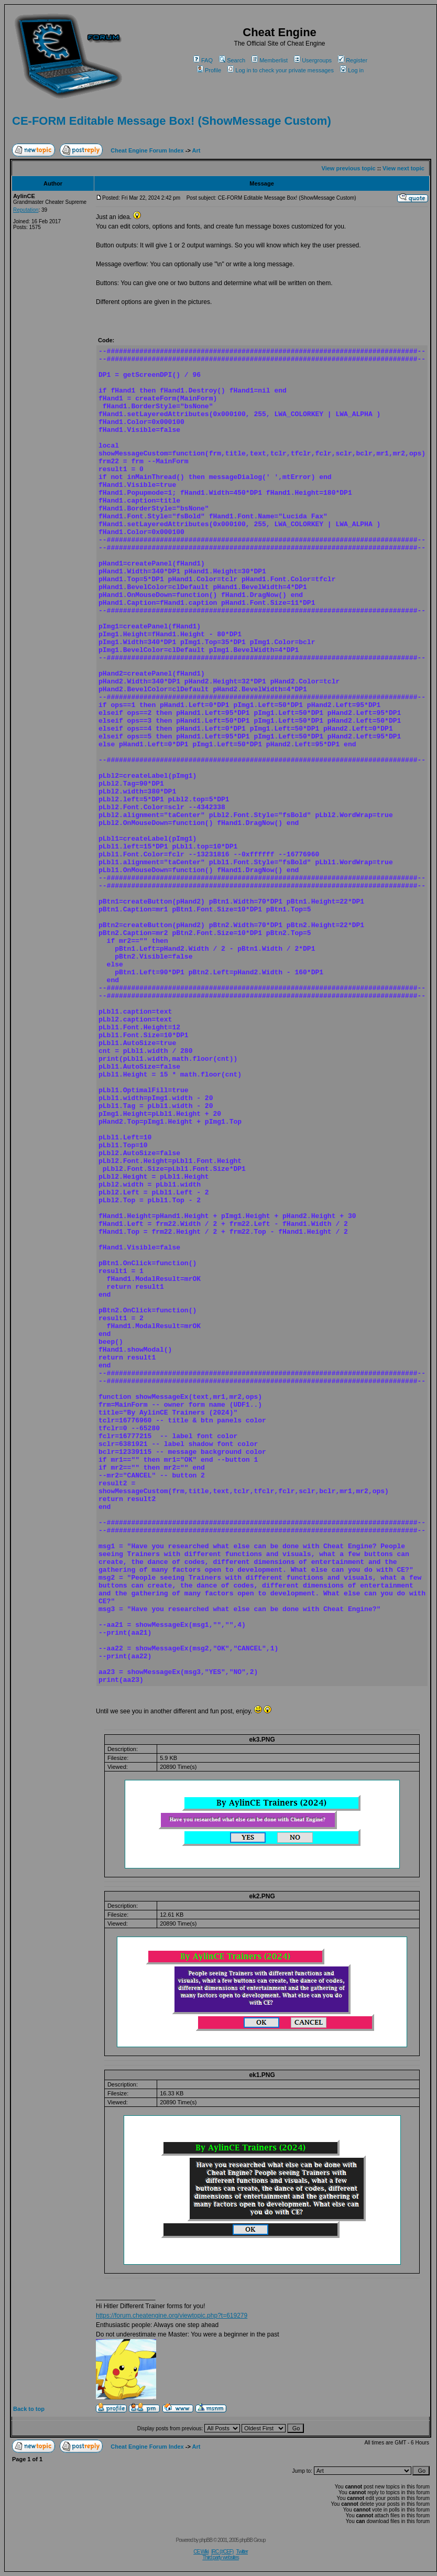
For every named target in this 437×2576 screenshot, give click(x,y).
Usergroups (313, 60)
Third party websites (220, 2557)
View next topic (403, 168)
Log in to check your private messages (280, 70)
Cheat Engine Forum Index (147, 150)
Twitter (241, 2552)
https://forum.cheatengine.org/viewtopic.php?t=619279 (171, 2315)
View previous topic (349, 168)
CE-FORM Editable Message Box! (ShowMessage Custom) (171, 120)
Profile (209, 70)
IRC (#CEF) (222, 2552)
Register (352, 60)
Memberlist (270, 60)
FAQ (203, 60)
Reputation (25, 210)
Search (232, 60)
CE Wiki (201, 2552)
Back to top (29, 2409)
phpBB (205, 2540)
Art (196, 150)
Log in (352, 70)
